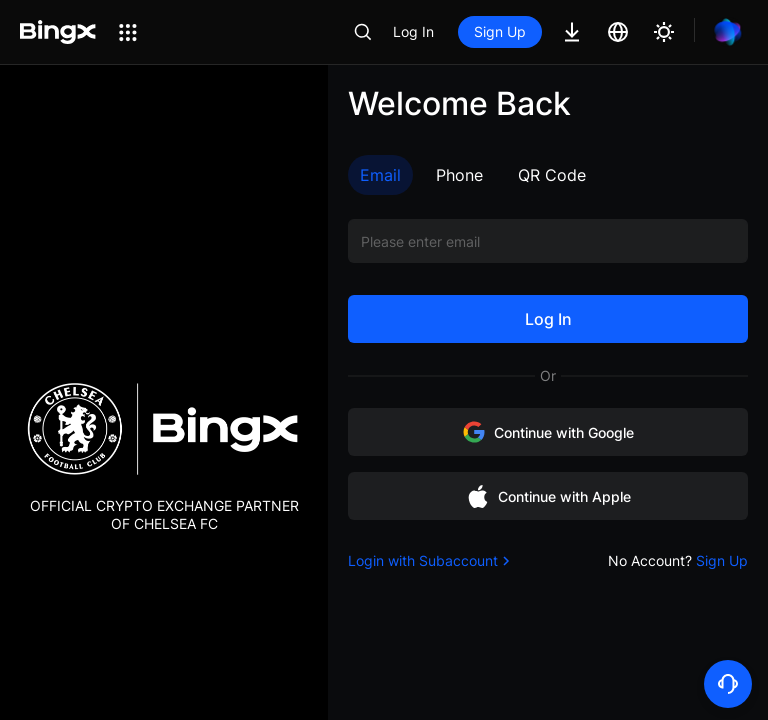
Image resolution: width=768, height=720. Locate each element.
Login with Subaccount (431, 560)
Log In (413, 31)
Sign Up (500, 31)
